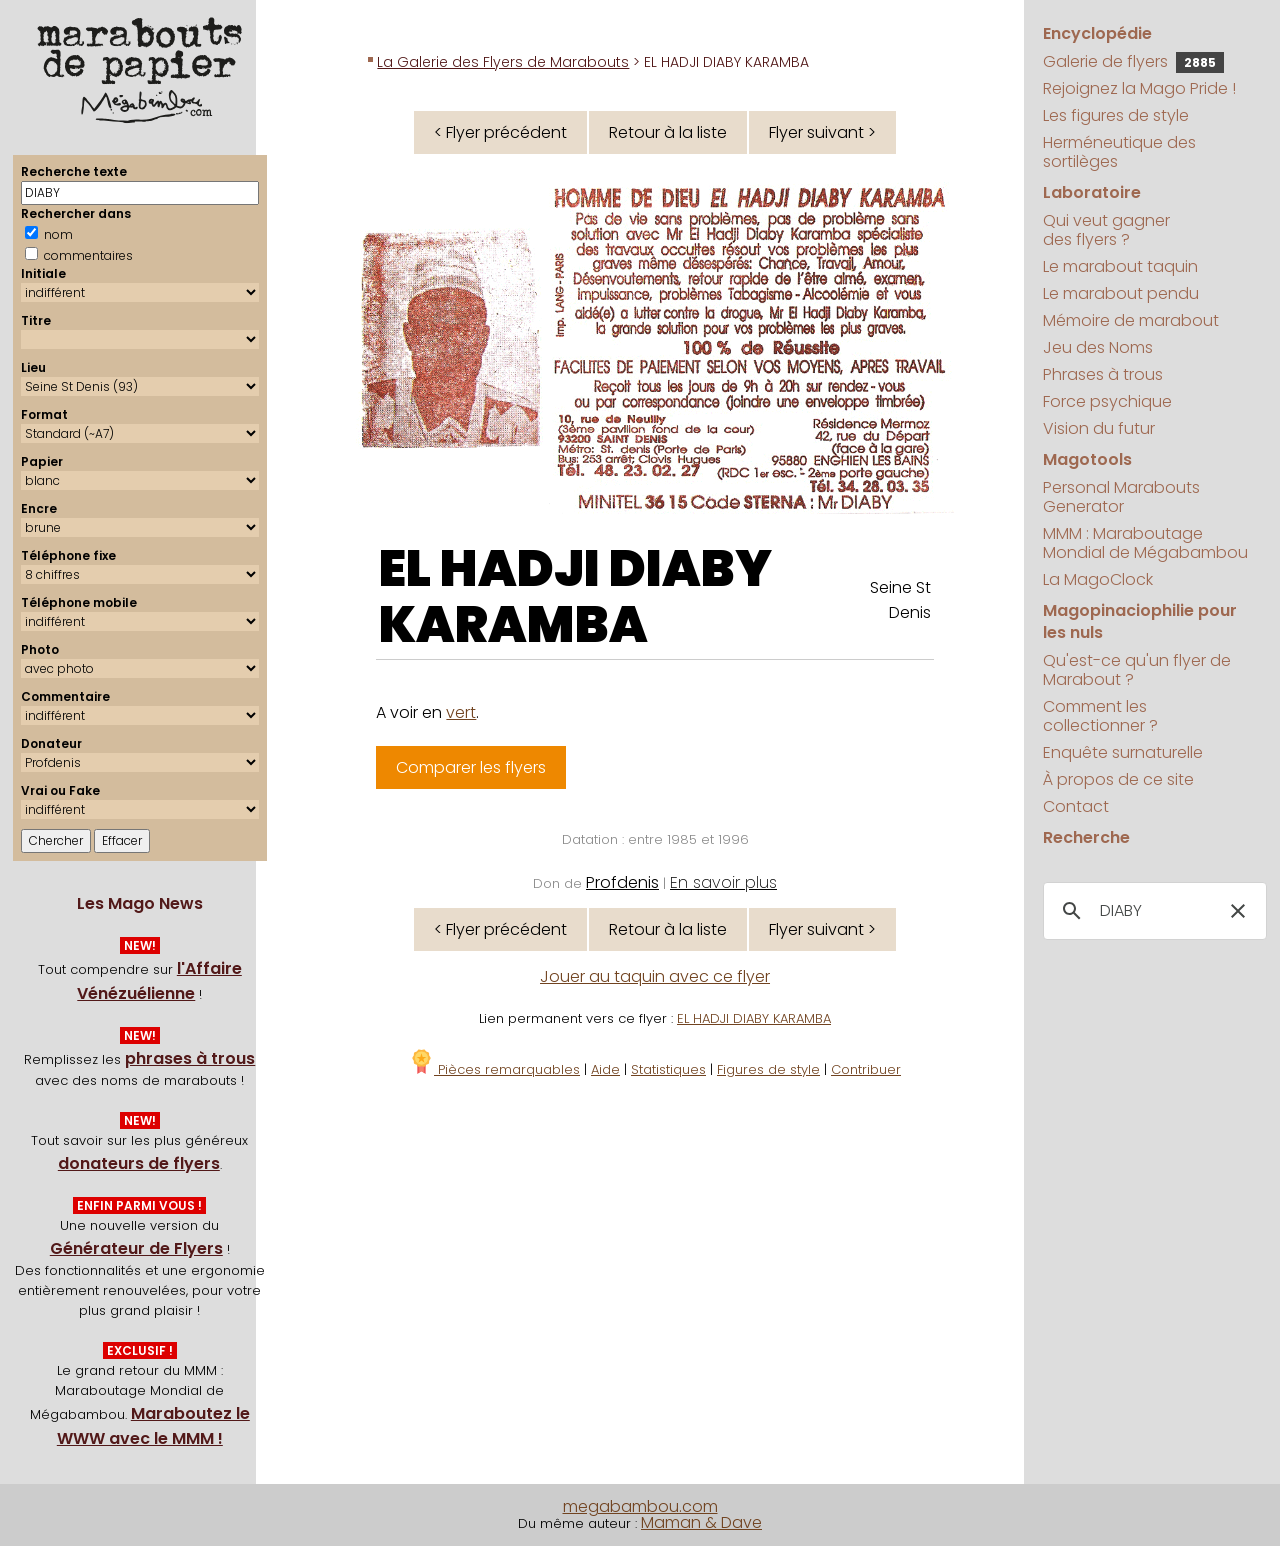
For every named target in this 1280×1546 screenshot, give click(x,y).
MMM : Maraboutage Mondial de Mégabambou (1145, 543)
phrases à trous (190, 1058)
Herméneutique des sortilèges (1119, 152)
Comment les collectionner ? (1100, 716)
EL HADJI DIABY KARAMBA (575, 597)
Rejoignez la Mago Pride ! (1139, 88)
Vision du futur (1099, 428)
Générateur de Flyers (136, 1248)
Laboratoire (1092, 192)
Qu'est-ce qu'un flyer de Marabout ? (1137, 670)
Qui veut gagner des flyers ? (1106, 230)
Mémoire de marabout (1131, 320)
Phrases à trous (1103, 374)
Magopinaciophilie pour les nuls (1140, 621)
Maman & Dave (701, 1522)
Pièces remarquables (494, 1069)
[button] (1238, 911)
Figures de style (768, 1069)
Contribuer (866, 1069)
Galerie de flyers (1133, 61)
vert (461, 712)
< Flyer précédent (500, 132)
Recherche (1086, 837)
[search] (1152, 911)
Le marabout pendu (1121, 293)
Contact (1076, 806)
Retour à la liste (668, 132)
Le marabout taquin (1120, 266)
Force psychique (1107, 401)
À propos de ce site (1118, 779)
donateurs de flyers (139, 1163)
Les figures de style (1116, 115)
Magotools (1087, 459)
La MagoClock (1098, 579)
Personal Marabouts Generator (1121, 497)
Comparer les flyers (471, 767)
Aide (605, 1069)
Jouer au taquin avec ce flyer (655, 976)
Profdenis (622, 882)
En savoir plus (723, 882)
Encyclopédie (1097, 33)
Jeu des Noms (1098, 347)
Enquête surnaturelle (1123, 752)
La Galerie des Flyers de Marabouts (503, 62)
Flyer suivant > (822, 132)
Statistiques (668, 1069)
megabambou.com (640, 1506)
